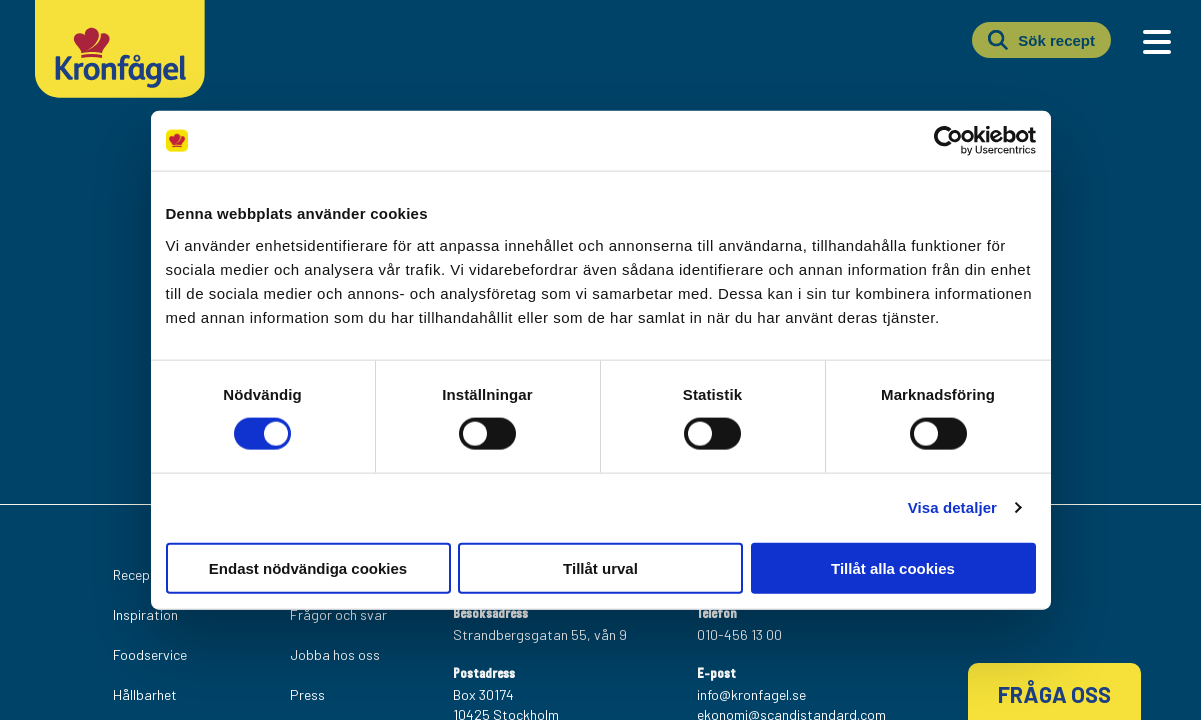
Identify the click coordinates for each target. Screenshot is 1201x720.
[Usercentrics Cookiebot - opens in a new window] (948, 141)
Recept (134, 574)
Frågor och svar (338, 614)
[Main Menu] (1157, 42)
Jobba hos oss (335, 654)
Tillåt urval (600, 567)
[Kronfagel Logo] (120, 94)
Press (307, 694)
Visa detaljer (952, 507)
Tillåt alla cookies (893, 567)
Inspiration (145, 614)
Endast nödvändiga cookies (308, 567)
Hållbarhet (145, 694)
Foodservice (150, 654)
